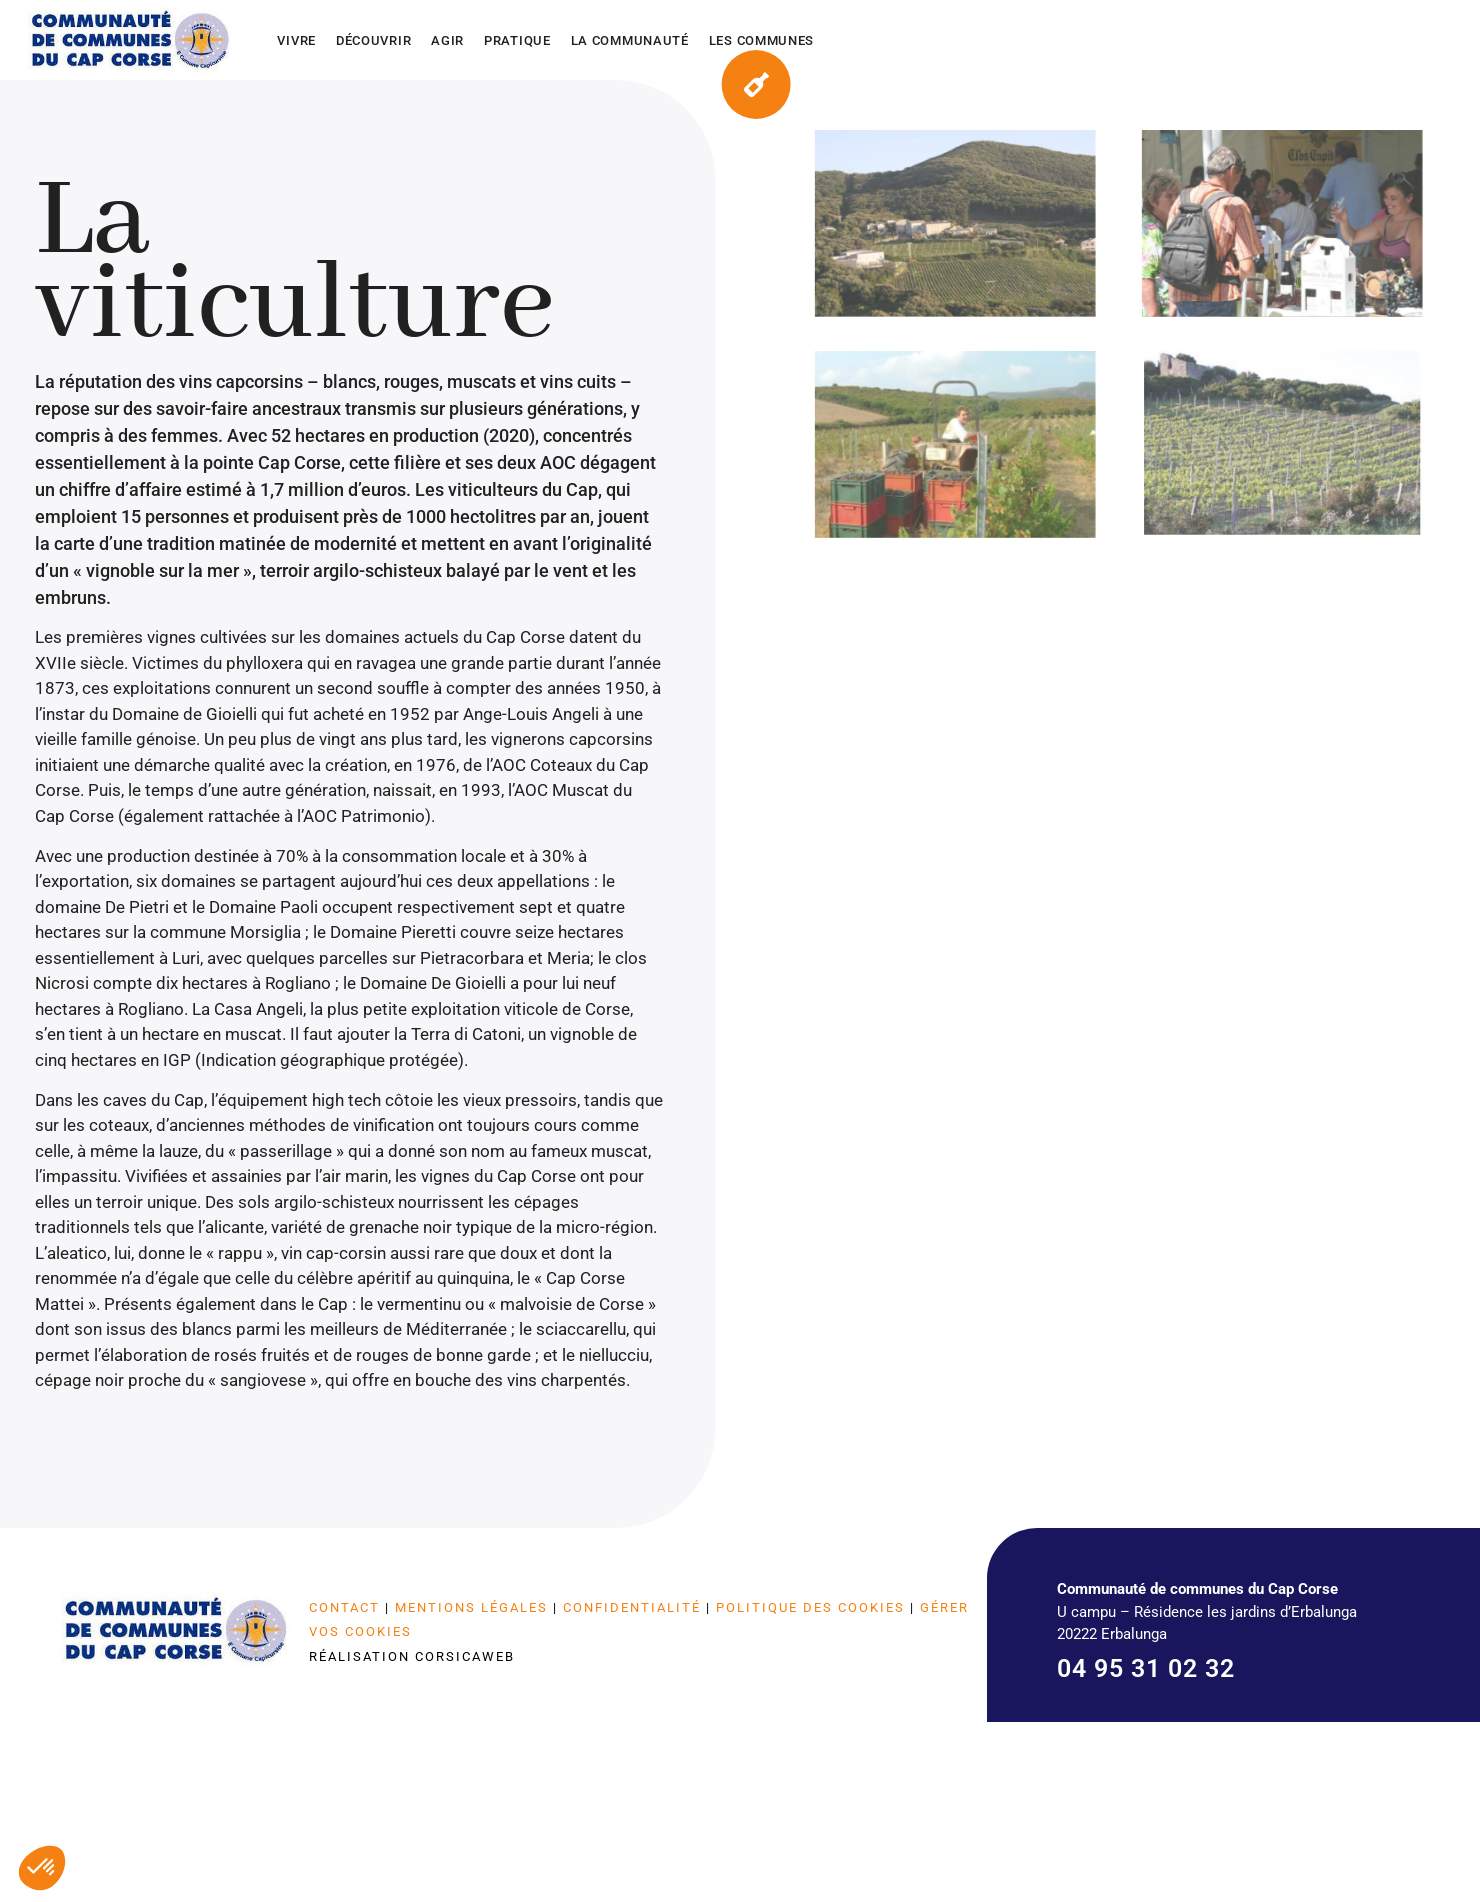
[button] (42, 1868)
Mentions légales (471, 1607)
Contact (344, 1607)
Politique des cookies (810, 1607)
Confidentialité (632, 1607)
